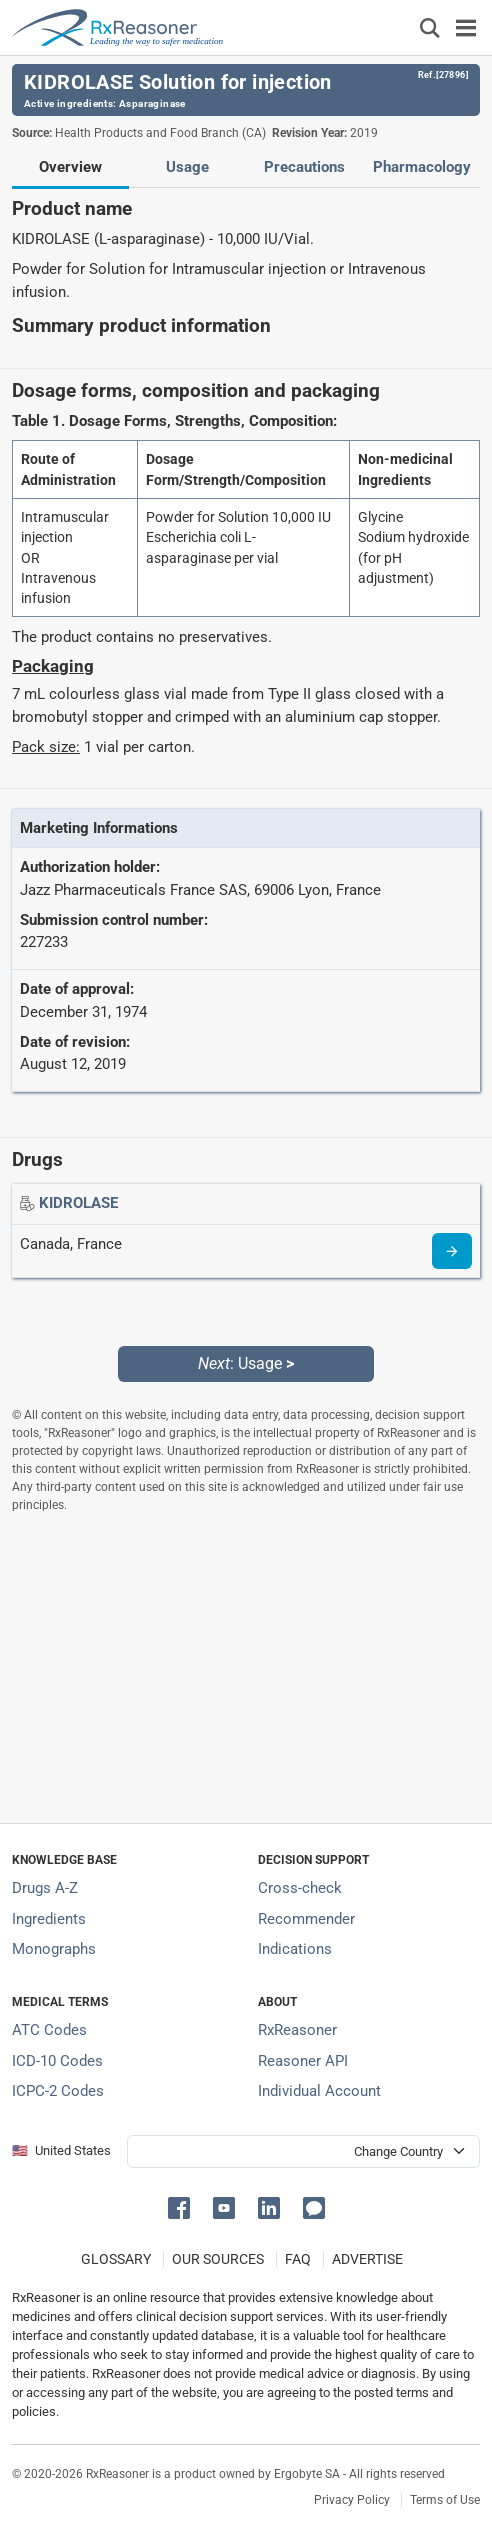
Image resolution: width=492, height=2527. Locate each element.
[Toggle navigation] (466, 27)
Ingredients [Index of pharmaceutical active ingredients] (49, 1919)
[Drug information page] (452, 1251)
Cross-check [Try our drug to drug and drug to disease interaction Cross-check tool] (300, 1888)
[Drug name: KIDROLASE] (78, 1203)
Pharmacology (422, 167)
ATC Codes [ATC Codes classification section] (49, 2030)
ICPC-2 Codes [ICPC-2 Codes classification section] (58, 2091)
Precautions (304, 167)
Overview (70, 167)
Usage (187, 167)
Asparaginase (152, 103)
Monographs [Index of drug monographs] (54, 1949)
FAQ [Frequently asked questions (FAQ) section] (298, 2259)
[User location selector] (303, 2151)
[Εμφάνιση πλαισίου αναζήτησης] (430, 27)
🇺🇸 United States (61, 2150)
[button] (182, 2206)
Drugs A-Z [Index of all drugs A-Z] (45, 1888)
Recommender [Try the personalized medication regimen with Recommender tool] (306, 1919)
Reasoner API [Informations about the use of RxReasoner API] (303, 2061)
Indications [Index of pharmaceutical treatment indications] (295, 1949)
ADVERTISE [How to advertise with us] (367, 2259)
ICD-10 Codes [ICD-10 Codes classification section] (57, 2061)
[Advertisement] (246, 1668)
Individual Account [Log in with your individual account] (319, 2091)
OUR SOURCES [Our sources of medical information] (218, 2259)
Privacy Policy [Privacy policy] (352, 2500)
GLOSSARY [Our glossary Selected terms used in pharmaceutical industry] (116, 2259)
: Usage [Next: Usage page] (246, 1363)
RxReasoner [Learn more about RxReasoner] (297, 2030)
